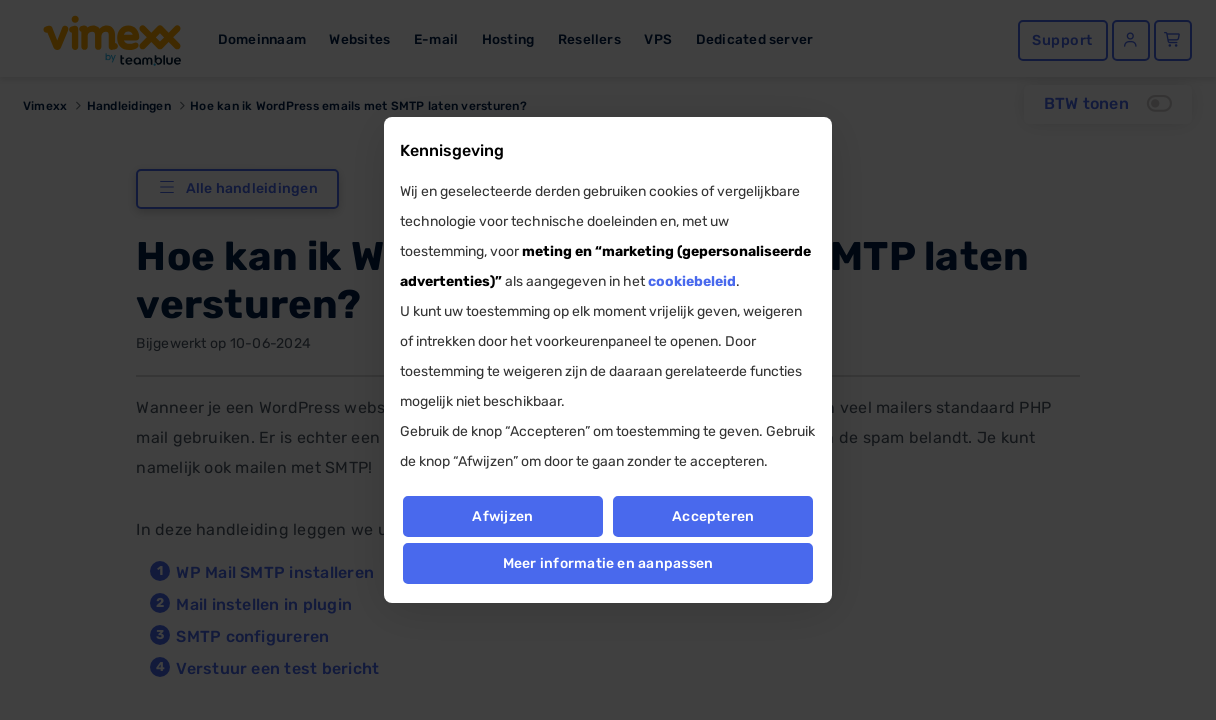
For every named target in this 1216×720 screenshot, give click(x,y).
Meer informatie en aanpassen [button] (608, 563)
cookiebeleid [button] (692, 281)
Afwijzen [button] (502, 516)
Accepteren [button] (713, 516)
